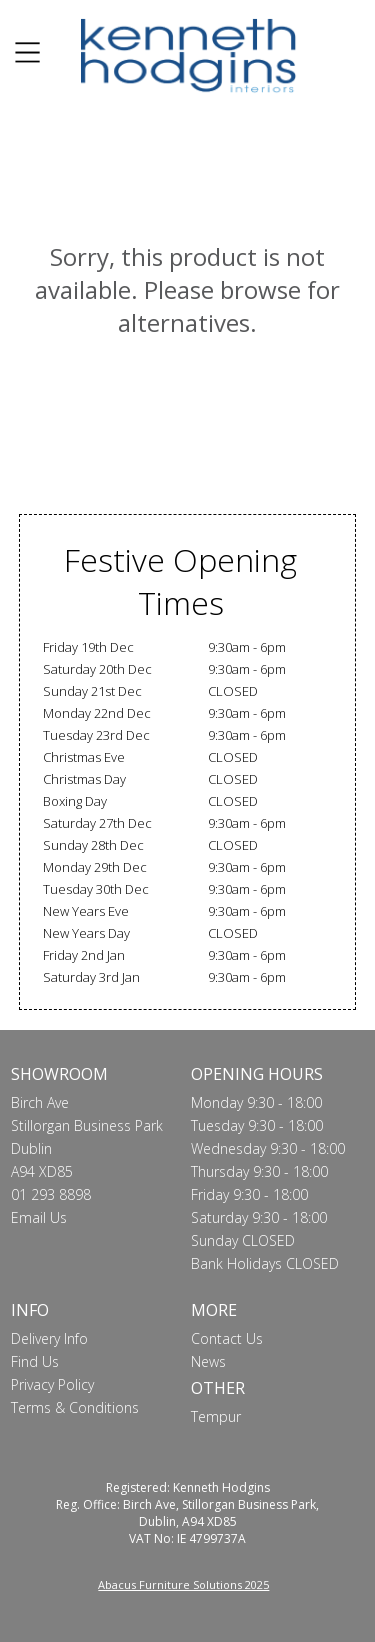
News (208, 1361)
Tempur (216, 1416)
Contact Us (227, 1338)
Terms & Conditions (75, 1407)
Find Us (35, 1361)
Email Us (39, 1217)
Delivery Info (49, 1338)
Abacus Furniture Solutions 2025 (183, 1584)
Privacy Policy (52, 1384)
